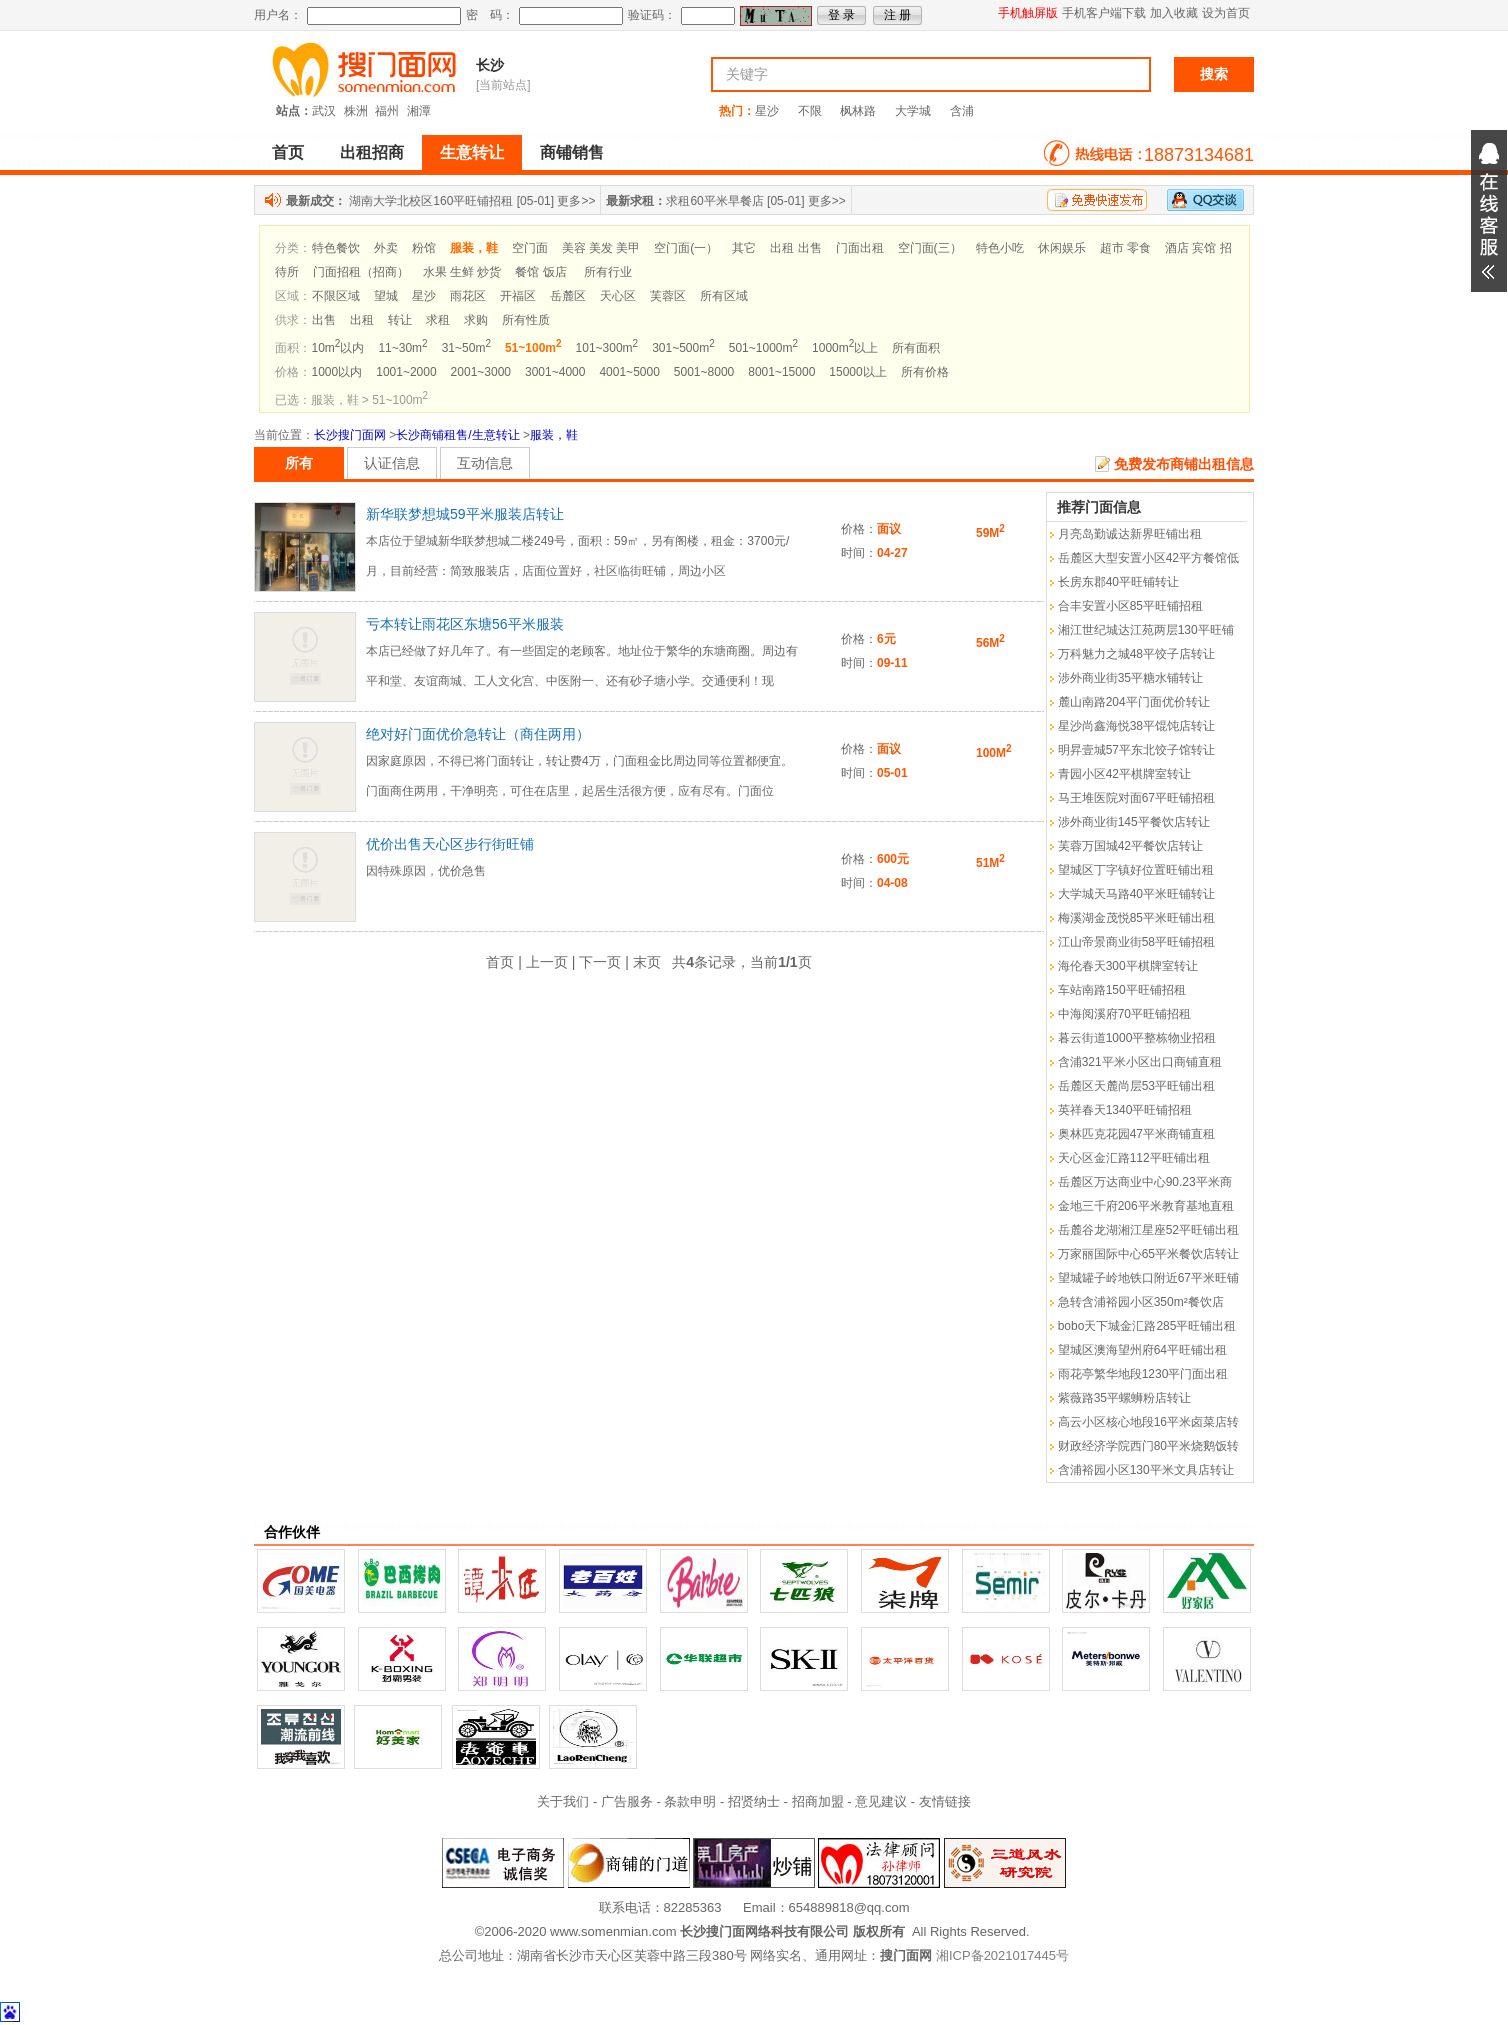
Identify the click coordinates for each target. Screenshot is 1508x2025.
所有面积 (916, 348)
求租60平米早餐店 (714, 201)
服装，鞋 (554, 435)
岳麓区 (568, 296)
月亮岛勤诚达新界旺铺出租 (1130, 534)
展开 (1489, 211)
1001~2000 (406, 372)
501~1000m (763, 348)
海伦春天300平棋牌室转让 (1128, 966)
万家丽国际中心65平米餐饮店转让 (1148, 1254)
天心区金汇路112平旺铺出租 (1134, 1158)
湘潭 (419, 111)
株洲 (356, 111)
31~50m (466, 348)
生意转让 (472, 152)
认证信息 (392, 463)
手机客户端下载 (1104, 13)
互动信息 (485, 463)
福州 (387, 111)
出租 (362, 320)
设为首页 (1226, 13)
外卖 (386, 248)
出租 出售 (795, 248)
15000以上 (857, 372)
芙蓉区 (668, 296)
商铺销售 (572, 152)
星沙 (767, 111)
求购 (476, 320)
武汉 (324, 111)
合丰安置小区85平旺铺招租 (1130, 606)
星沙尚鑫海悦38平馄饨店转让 (1136, 726)
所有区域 (724, 296)
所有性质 (526, 320)
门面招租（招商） (361, 272)
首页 (288, 152)
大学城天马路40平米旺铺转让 (1136, 894)
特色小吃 (1000, 248)
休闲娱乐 (1062, 248)
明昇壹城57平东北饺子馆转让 (1136, 750)
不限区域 (336, 296)
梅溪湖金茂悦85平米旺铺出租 (1136, 918)
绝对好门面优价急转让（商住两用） (478, 734)
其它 (744, 248)
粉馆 (424, 248)
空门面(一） (686, 248)
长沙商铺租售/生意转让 (457, 435)
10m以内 (338, 348)
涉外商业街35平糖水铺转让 (1130, 678)
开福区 (518, 296)
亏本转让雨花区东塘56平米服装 (465, 624)
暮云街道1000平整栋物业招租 (1137, 1038)
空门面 (530, 248)
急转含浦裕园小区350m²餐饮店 (1141, 1302)
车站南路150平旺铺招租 (1122, 990)
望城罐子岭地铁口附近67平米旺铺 (1148, 1278)
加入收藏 (1174, 13)
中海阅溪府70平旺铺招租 (1124, 1014)
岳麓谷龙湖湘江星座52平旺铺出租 (1148, 1230)
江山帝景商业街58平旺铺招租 (1136, 942)
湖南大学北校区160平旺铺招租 (431, 201)
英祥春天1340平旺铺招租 (1125, 1110)
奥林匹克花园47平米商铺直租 (1136, 1134)
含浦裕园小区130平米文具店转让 (1146, 1470)
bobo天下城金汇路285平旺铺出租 (1147, 1326)
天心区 (618, 296)
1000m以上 (845, 348)
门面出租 (860, 248)
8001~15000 (781, 372)
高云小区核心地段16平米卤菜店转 (1148, 1422)
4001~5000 (629, 372)
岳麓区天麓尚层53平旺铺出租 (1136, 1086)
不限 (810, 111)
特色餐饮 (336, 248)
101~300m (607, 348)
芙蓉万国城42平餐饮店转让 (1130, 846)
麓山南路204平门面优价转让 (1134, 702)
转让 (400, 320)
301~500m (683, 348)
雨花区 (468, 296)
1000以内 (337, 372)
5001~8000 (704, 372)
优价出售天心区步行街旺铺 (450, 844)
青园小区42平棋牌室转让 (1124, 774)
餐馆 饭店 (540, 272)
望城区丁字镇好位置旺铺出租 (1136, 870)
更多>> (576, 201)
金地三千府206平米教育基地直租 (1146, 1206)
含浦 (962, 111)
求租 (438, 320)
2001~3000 (481, 372)
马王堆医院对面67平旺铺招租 (1136, 798)
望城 (386, 296)
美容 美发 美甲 (601, 248)
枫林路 (858, 111)
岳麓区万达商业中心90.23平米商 (1145, 1182)
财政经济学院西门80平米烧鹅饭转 (1148, 1446)
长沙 (490, 65)
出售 (324, 320)
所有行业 (608, 272)
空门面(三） (930, 248)
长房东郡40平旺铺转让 (1118, 582)
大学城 (913, 111)
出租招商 (372, 152)
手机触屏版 (1028, 13)
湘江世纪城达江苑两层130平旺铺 (1146, 630)
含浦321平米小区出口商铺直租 (1140, 1062)
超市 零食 (1125, 248)
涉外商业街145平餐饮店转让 (1134, 822)
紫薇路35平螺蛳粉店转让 (1124, 1398)
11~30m (402, 348)
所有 (299, 463)
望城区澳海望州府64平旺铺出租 (1142, 1350)
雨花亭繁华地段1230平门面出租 (1143, 1374)
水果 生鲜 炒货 (462, 272)
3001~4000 (555, 372)
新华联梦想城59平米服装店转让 (465, 514)
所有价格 (925, 372)
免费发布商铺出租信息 (1184, 464)
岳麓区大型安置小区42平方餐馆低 (1148, 558)
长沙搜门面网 (350, 435)
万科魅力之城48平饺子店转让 (1136, 654)
